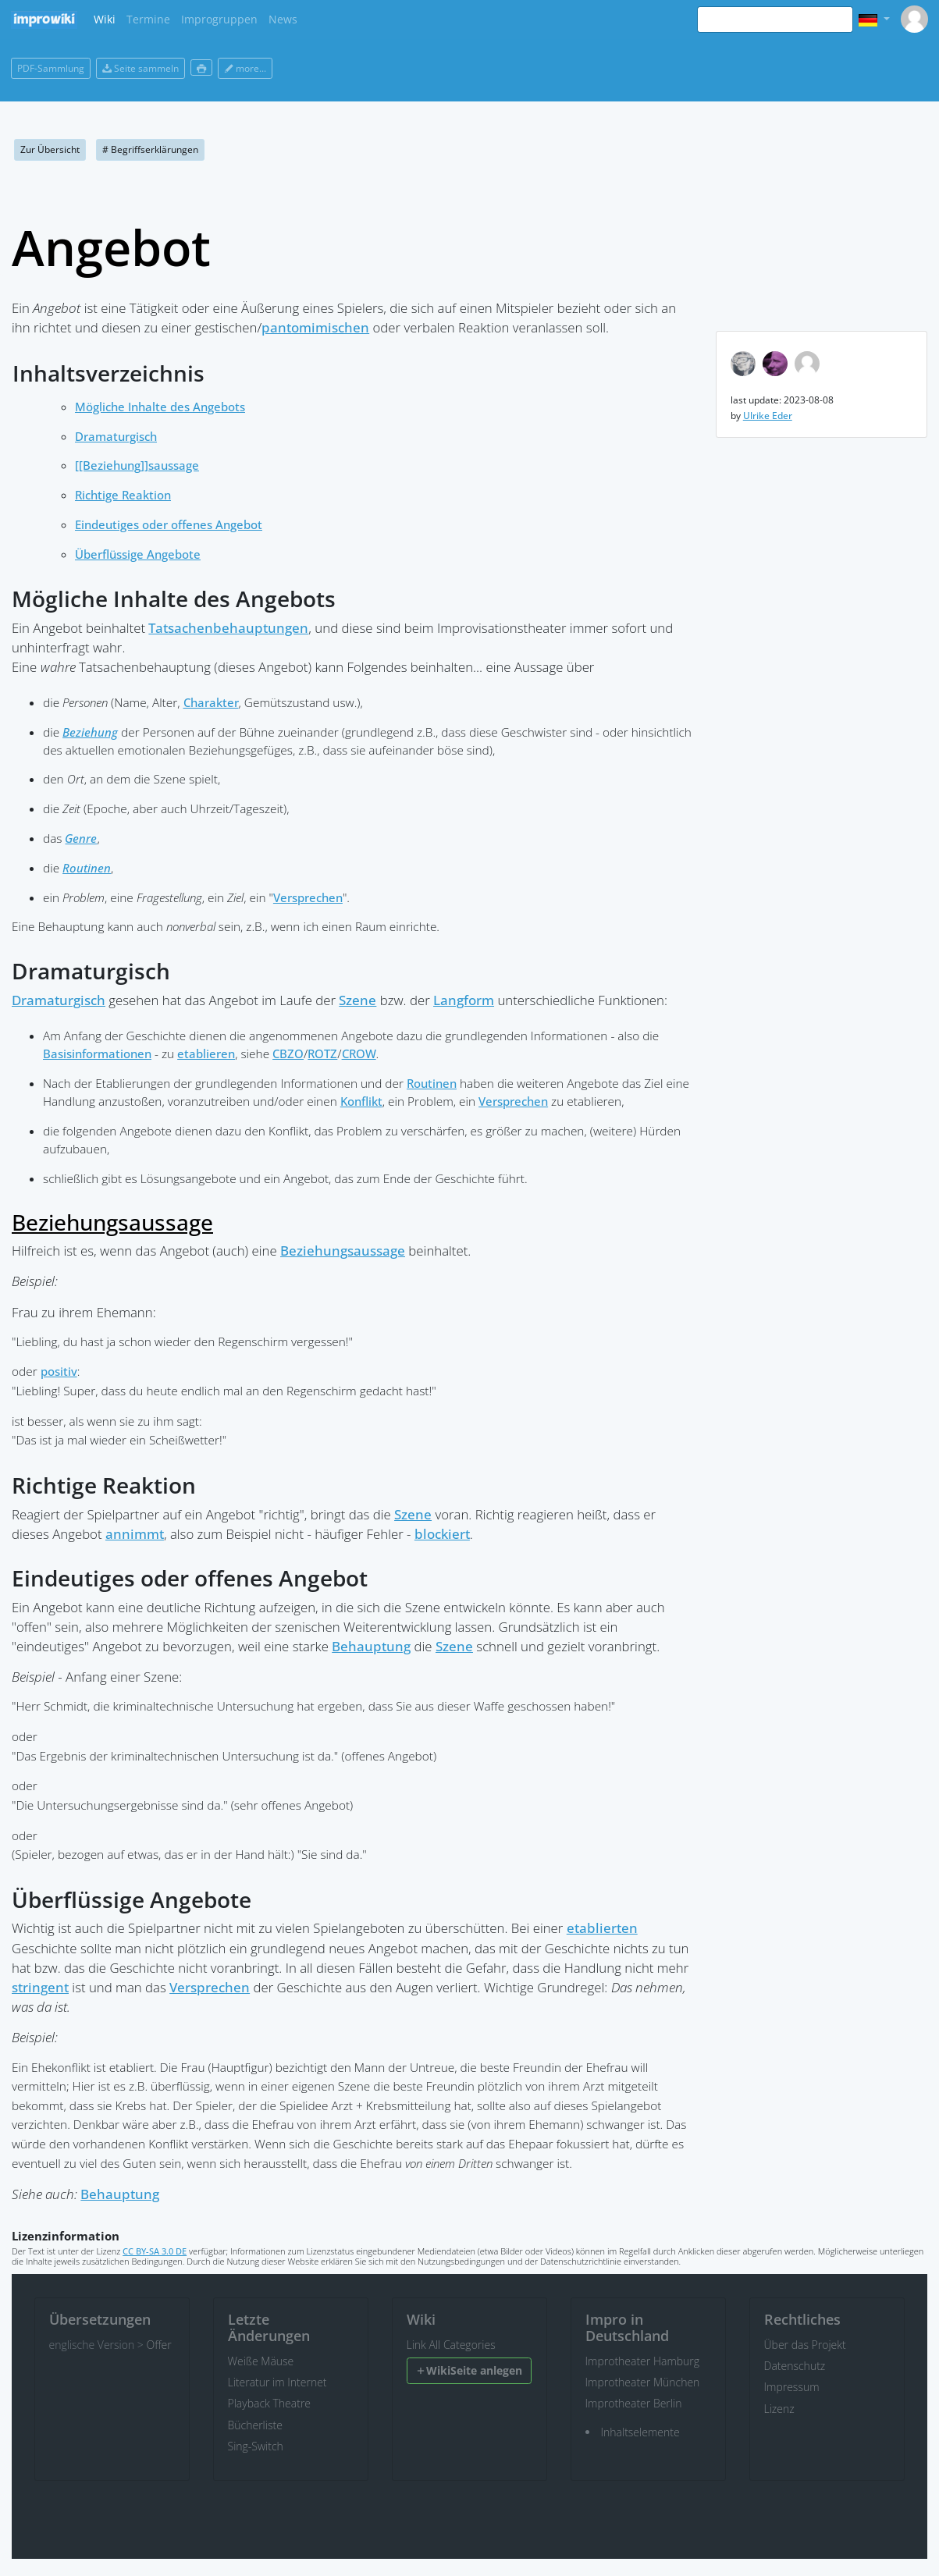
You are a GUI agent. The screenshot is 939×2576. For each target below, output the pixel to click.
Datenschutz (795, 2365)
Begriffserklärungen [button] (150, 149)
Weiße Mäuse (261, 2361)
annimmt (134, 1534)
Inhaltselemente (640, 2432)
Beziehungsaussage (112, 1222)
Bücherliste (255, 2425)
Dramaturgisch (116, 436)
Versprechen (308, 898)
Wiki (105, 19)
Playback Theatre (269, 2403)
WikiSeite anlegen (468, 2370)
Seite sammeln (140, 68)
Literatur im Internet (277, 2382)
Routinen (86, 868)
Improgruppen (219, 19)
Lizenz (779, 2408)
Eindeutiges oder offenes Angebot (168, 525)
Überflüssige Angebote (138, 554)
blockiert (442, 1534)
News (283, 19)
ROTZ (322, 1054)
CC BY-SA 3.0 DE (155, 2251)
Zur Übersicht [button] (50, 149)
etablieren (206, 1054)
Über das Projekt (805, 2344)
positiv (59, 1371)
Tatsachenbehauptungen (228, 628)
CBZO (288, 1054)
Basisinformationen (97, 1054)
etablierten (602, 1928)
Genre (81, 838)
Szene (357, 1000)
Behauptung (371, 1646)
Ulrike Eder (767, 415)
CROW (359, 1054)
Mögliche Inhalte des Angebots (160, 407)
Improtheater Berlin (633, 2403)
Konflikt (361, 1101)
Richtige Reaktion (123, 495)
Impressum (792, 2386)
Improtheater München (642, 2382)
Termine (148, 19)
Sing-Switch (255, 2446)
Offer (158, 2344)
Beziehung (90, 732)
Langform (463, 1000)
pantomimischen (315, 327)
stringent (40, 1987)
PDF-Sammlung (50, 68)
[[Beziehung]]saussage (137, 465)
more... (245, 68)
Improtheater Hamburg (642, 2361)
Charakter (211, 703)
